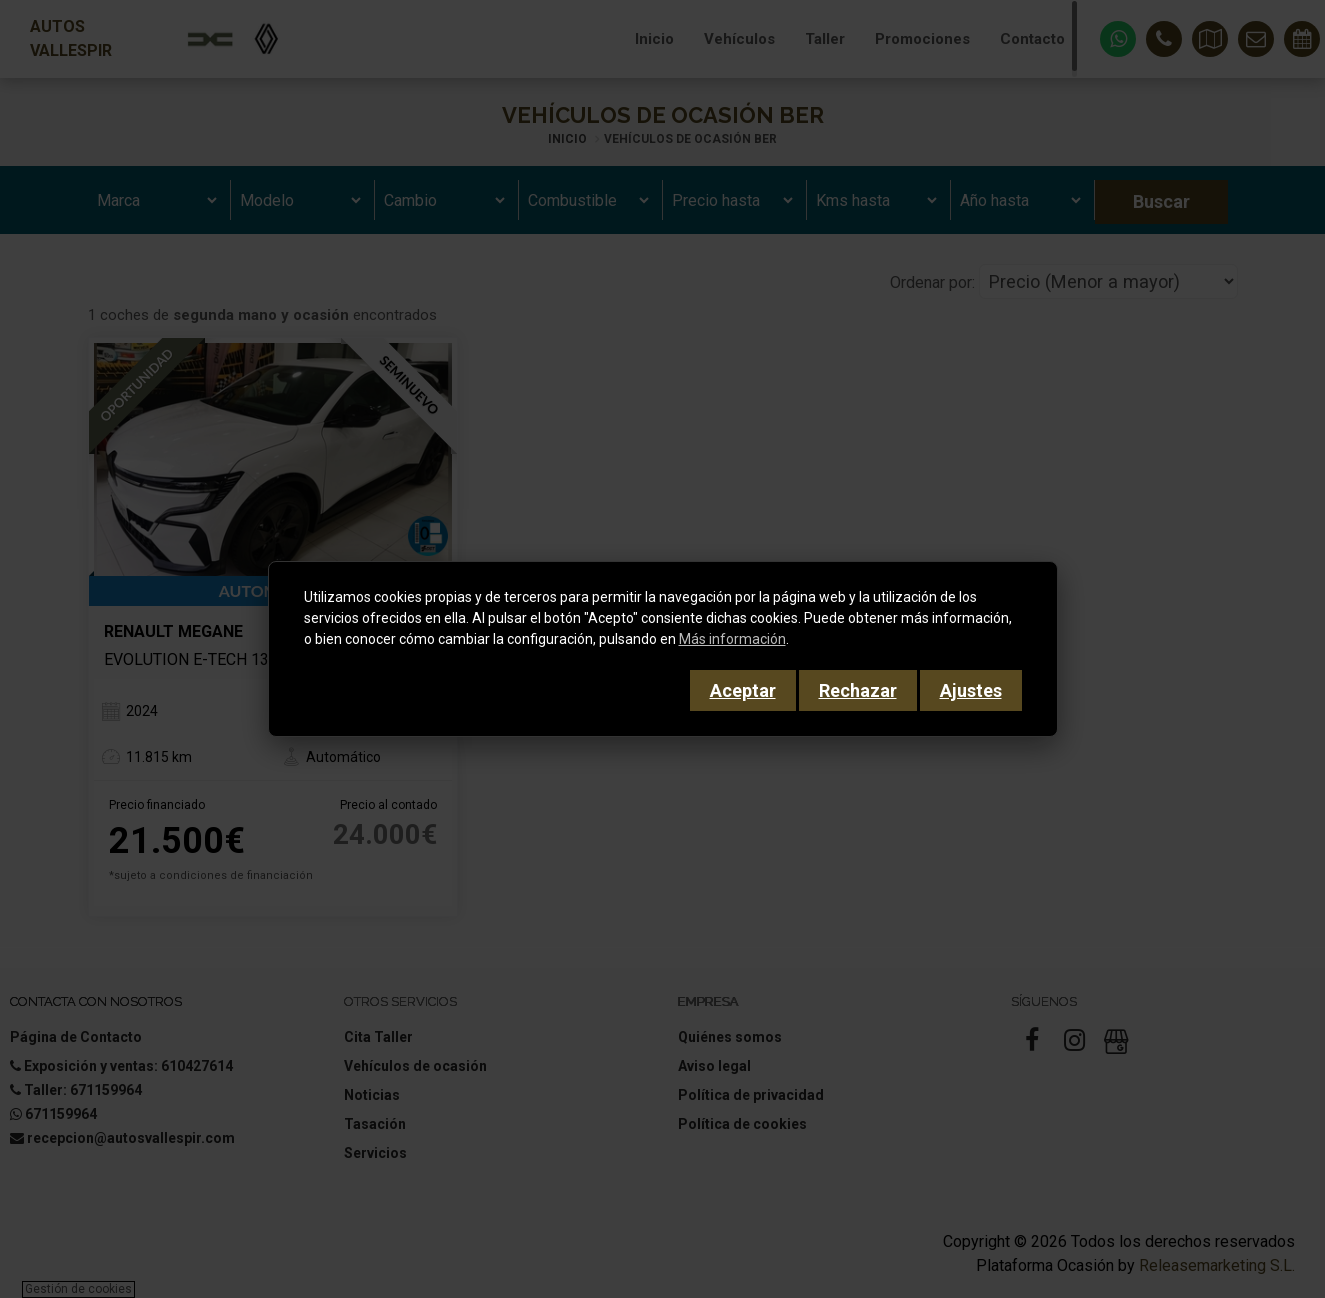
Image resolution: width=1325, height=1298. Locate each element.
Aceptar (743, 690)
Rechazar (858, 690)
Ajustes (971, 690)
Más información (732, 639)
